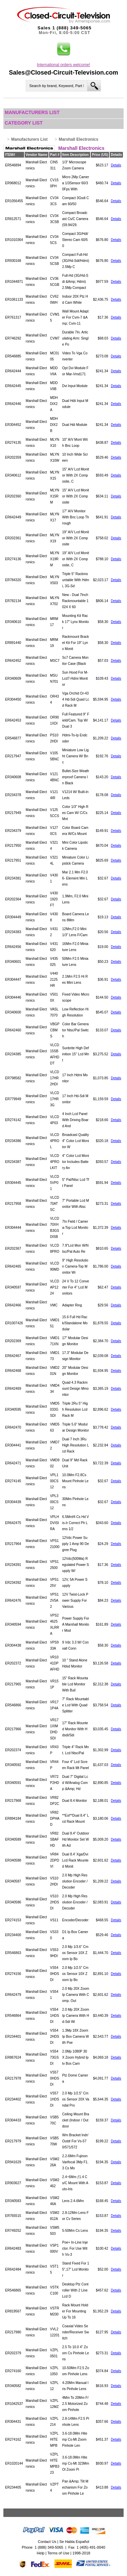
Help (41, 2553)
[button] (63, 49)
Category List (24, 123)
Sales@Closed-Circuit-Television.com (63, 72)
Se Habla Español (74, 2542)
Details (116, 165)
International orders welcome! (63, 64)
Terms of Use (58, 2553)
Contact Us (47, 2542)
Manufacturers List (32, 112)
